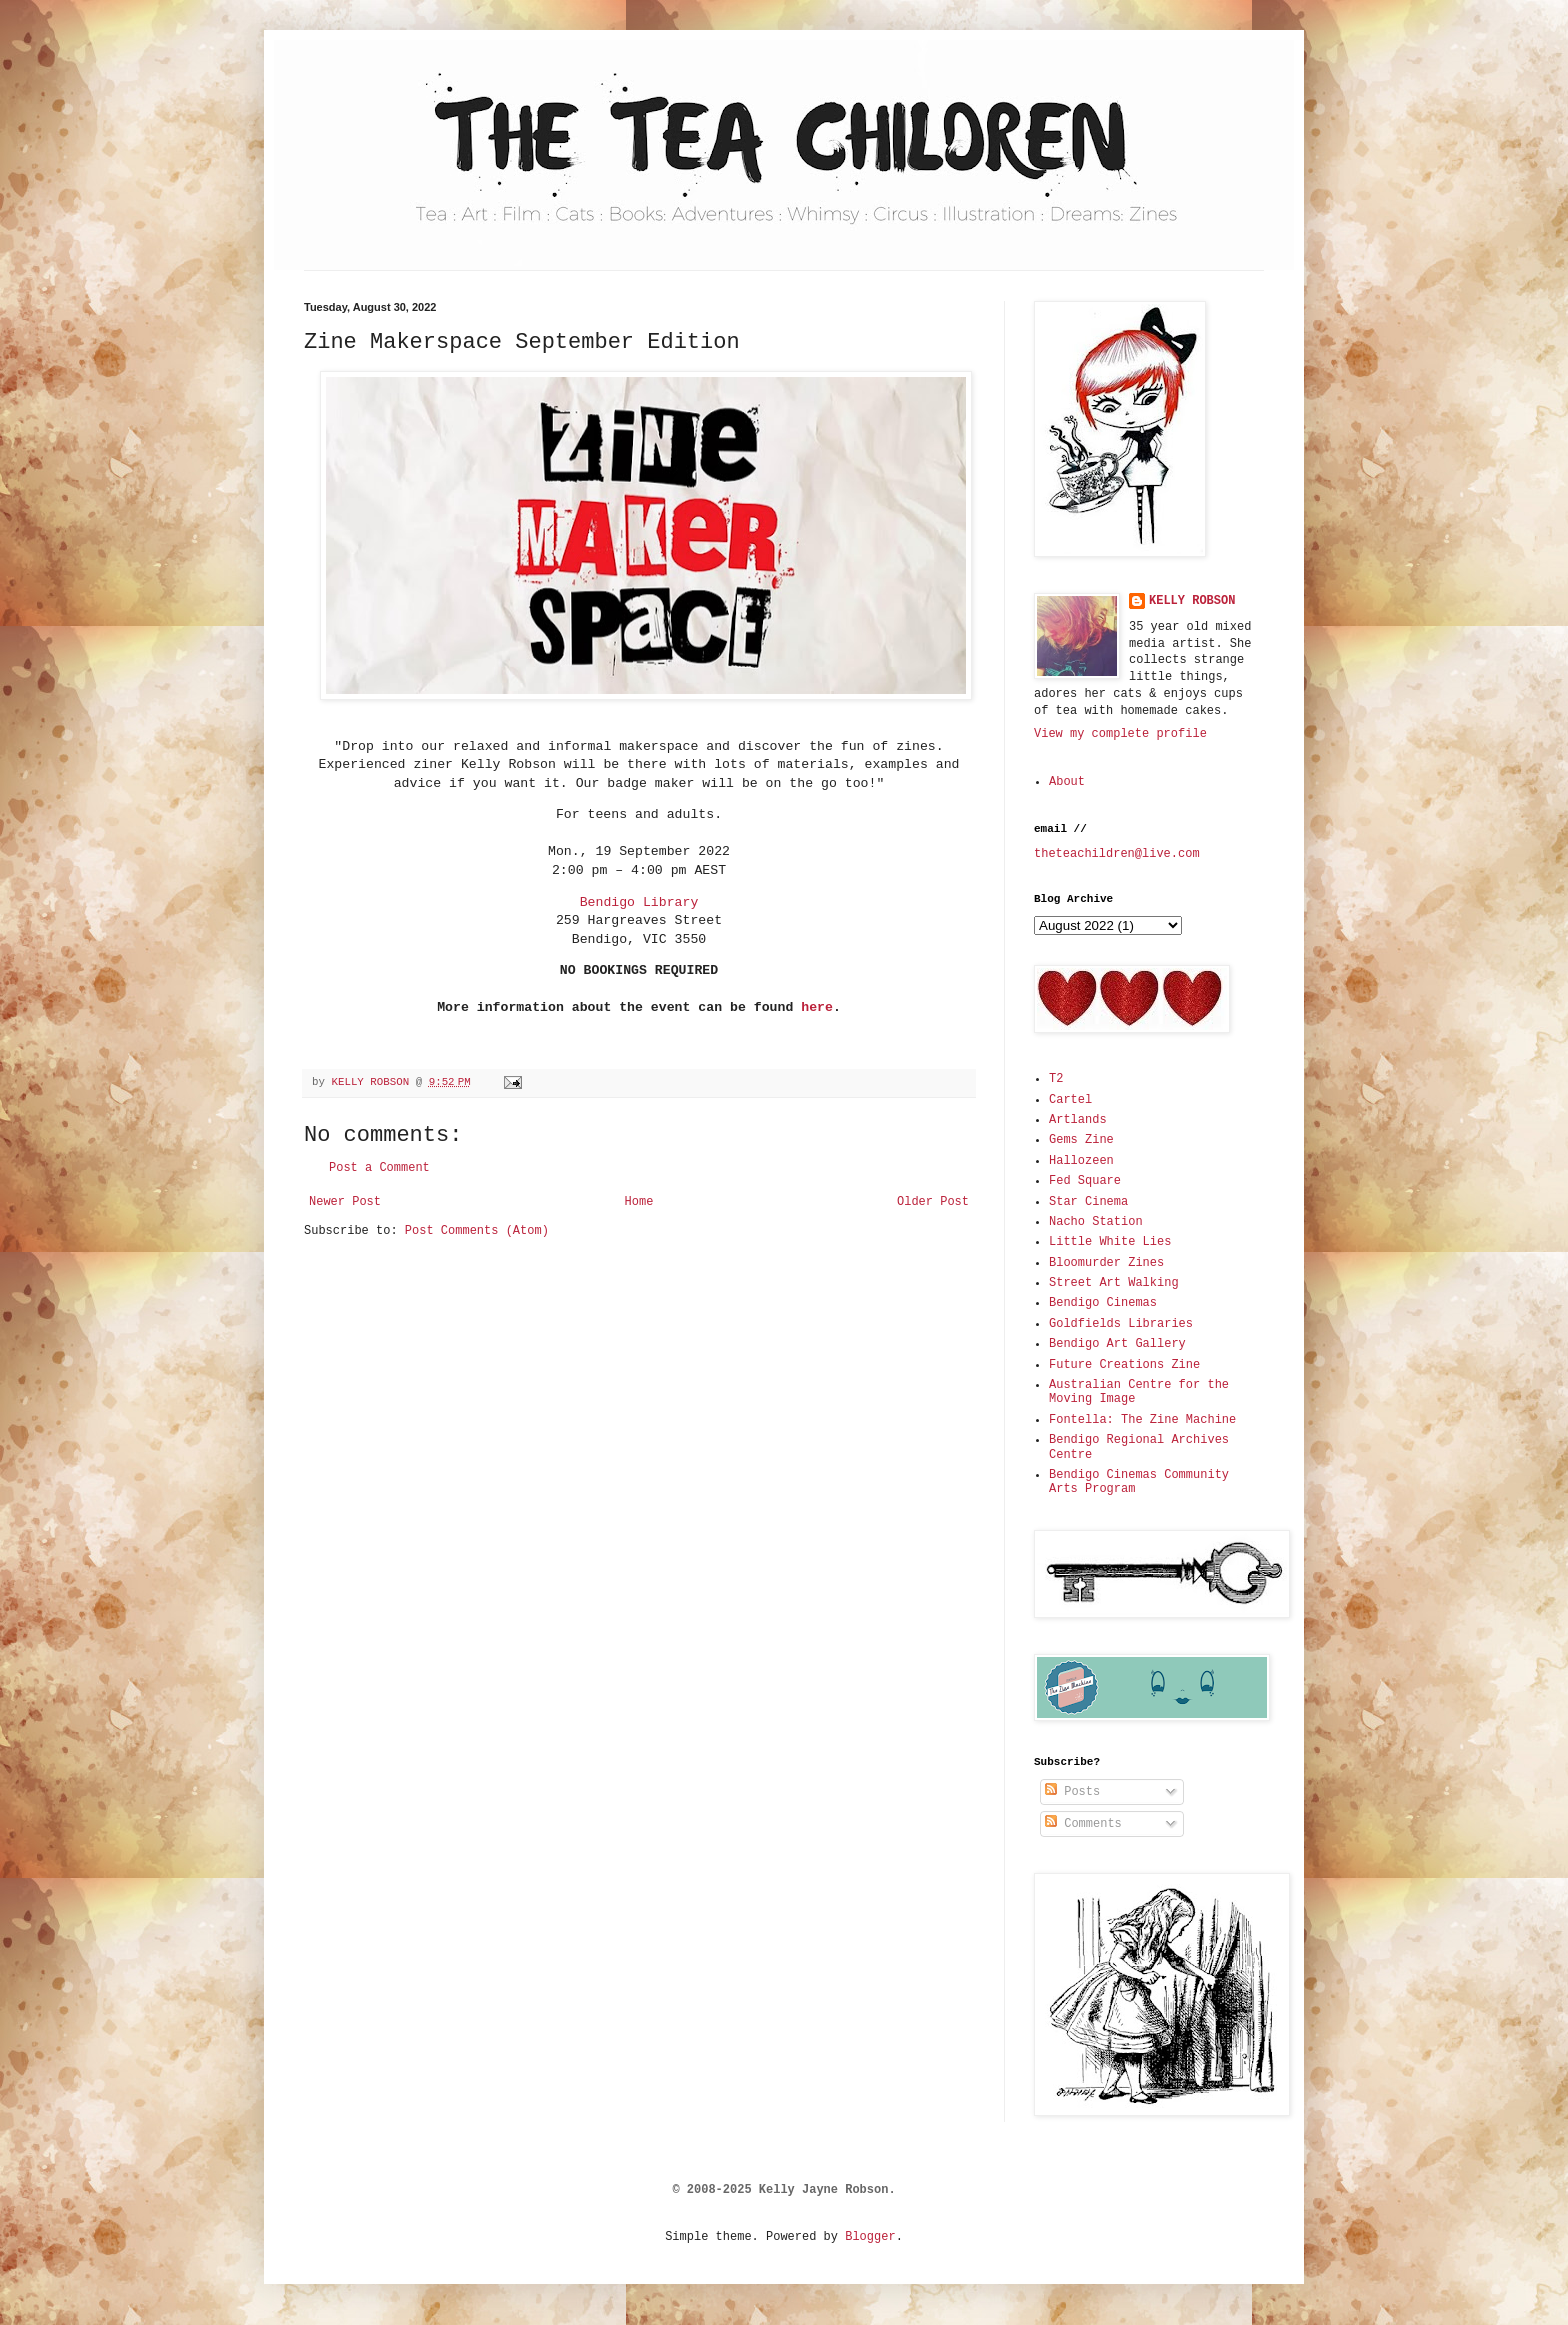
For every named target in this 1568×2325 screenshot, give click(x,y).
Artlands (1078, 1120)
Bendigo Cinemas (1103, 1303)
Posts (1072, 1792)
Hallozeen (1081, 1161)
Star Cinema (1088, 1202)
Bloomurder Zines (1106, 1263)
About (1067, 782)
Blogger (870, 2237)
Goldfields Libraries (1121, 1324)
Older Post (933, 1202)
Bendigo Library (639, 902)
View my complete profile (1120, 734)
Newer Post (345, 1202)
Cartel (1070, 1100)
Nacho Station (1096, 1222)
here (817, 1007)
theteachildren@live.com (1117, 854)
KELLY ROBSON (1192, 601)
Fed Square (1085, 1181)
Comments (1083, 1824)
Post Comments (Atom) (477, 1231)
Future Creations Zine (1124, 1365)
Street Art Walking (1114, 1283)
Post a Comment (379, 1168)
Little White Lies (1110, 1242)
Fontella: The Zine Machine (1142, 1420)
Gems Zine (1081, 1140)
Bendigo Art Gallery (1117, 1344)
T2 (1056, 1079)
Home (639, 1202)
